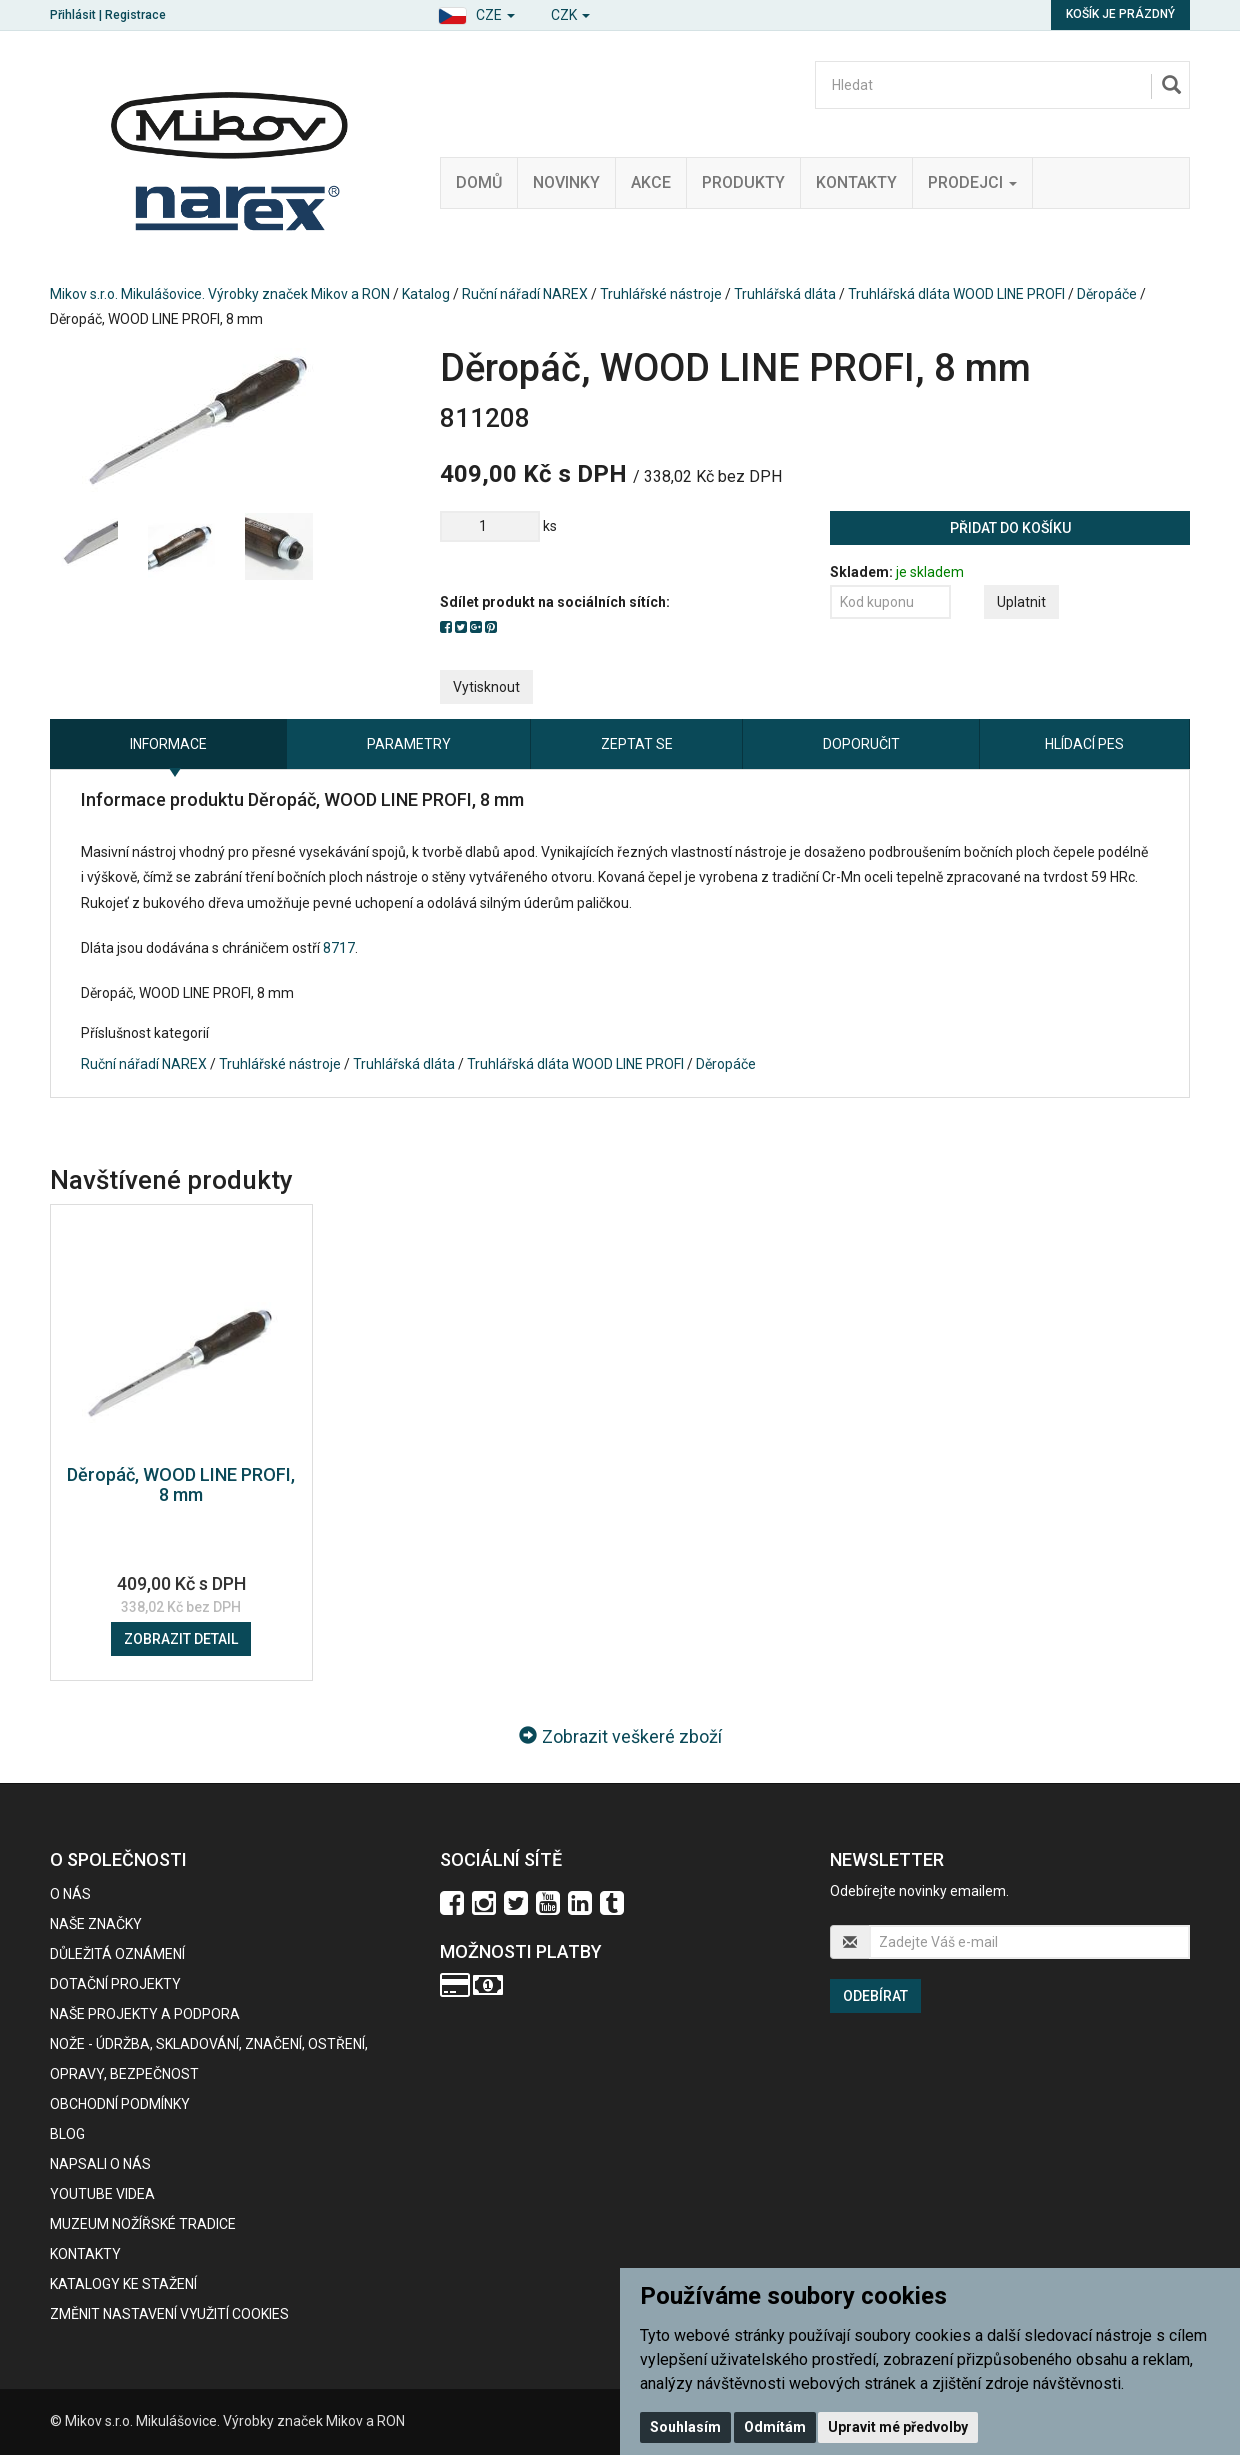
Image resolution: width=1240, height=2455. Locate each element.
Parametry (409, 744)
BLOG (67, 2134)
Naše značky (96, 1924)
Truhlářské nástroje (661, 294)
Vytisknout (486, 687)
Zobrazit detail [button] (181, 1639)
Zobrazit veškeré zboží (620, 1736)
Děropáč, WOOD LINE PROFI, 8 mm (181, 1484)
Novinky (566, 182)
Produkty (743, 182)
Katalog (426, 294)
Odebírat (875, 1996)
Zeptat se (637, 744)
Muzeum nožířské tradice (143, 2224)
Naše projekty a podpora (145, 2014)
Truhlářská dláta (785, 294)
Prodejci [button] (972, 182)
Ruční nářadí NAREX (525, 294)
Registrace (135, 15)
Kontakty (856, 182)
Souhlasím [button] (685, 2427)
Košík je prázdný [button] (1120, 14)
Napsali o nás (100, 2164)
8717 (339, 948)
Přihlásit (73, 15)
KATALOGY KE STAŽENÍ (123, 2284)
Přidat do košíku (1010, 528)
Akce (651, 182)
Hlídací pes (1084, 744)
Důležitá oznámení (117, 1954)
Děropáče (1107, 294)
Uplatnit (1021, 602)
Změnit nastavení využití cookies (169, 2314)
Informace (168, 744)
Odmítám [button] (775, 2427)
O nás (70, 1894)
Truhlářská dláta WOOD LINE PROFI (956, 294)
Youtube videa (102, 2194)
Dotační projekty (115, 1984)
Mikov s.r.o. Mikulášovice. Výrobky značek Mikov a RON (220, 294)
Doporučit (861, 744)
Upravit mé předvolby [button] (898, 2427)
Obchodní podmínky (120, 2104)
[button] (476, 12)
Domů (479, 182)
